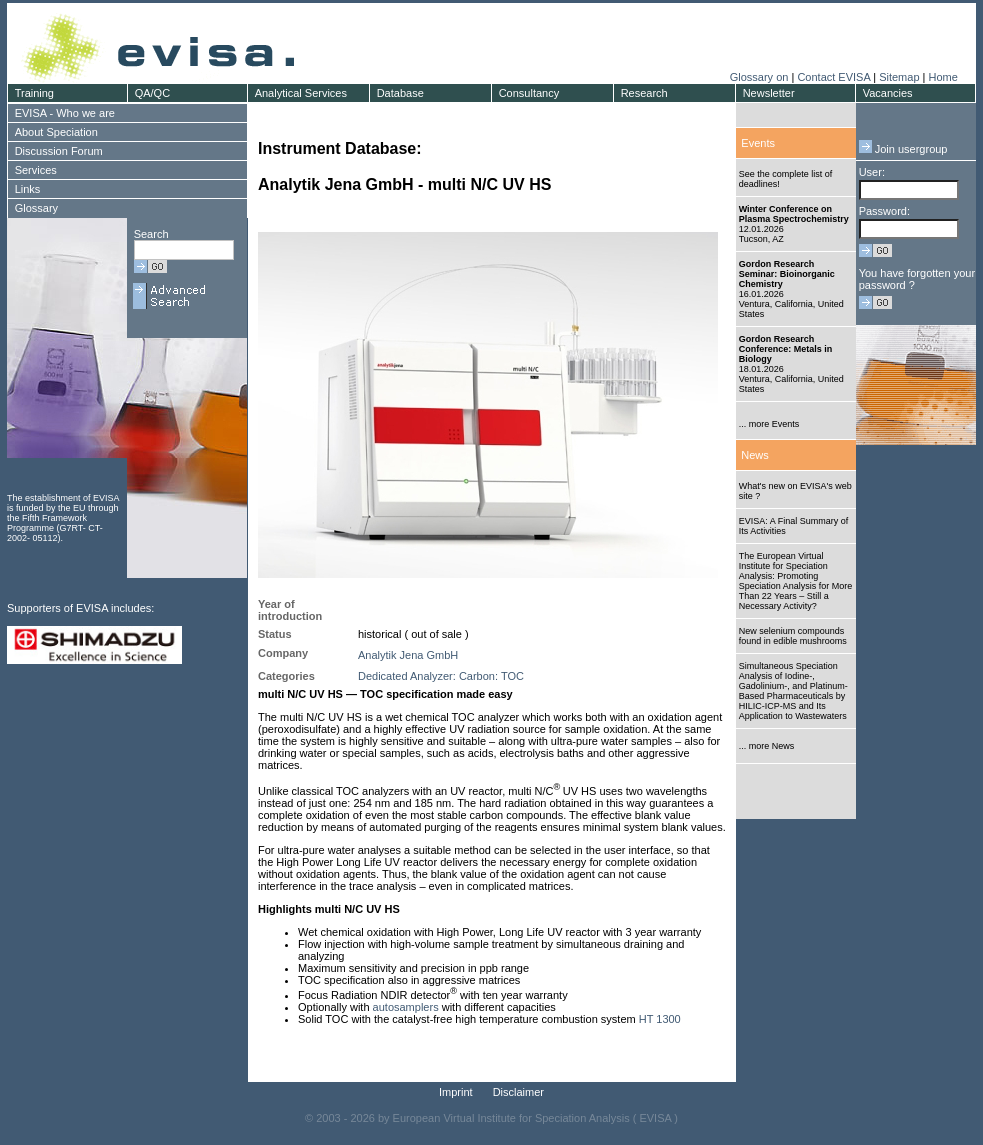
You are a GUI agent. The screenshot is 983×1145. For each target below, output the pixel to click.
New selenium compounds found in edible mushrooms (793, 636)
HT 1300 (660, 1019)
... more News (767, 746)
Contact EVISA (833, 77)
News (755, 455)
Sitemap (899, 77)
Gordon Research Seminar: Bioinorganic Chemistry (787, 274)
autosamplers (406, 1007)
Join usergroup (903, 149)
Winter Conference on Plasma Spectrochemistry (794, 214)
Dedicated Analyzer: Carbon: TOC (441, 676)
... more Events (769, 424)
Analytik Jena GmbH (408, 655)
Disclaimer (518, 1092)
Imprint (456, 1092)
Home (942, 77)
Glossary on (761, 77)
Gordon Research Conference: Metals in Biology (786, 349)
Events (758, 143)
